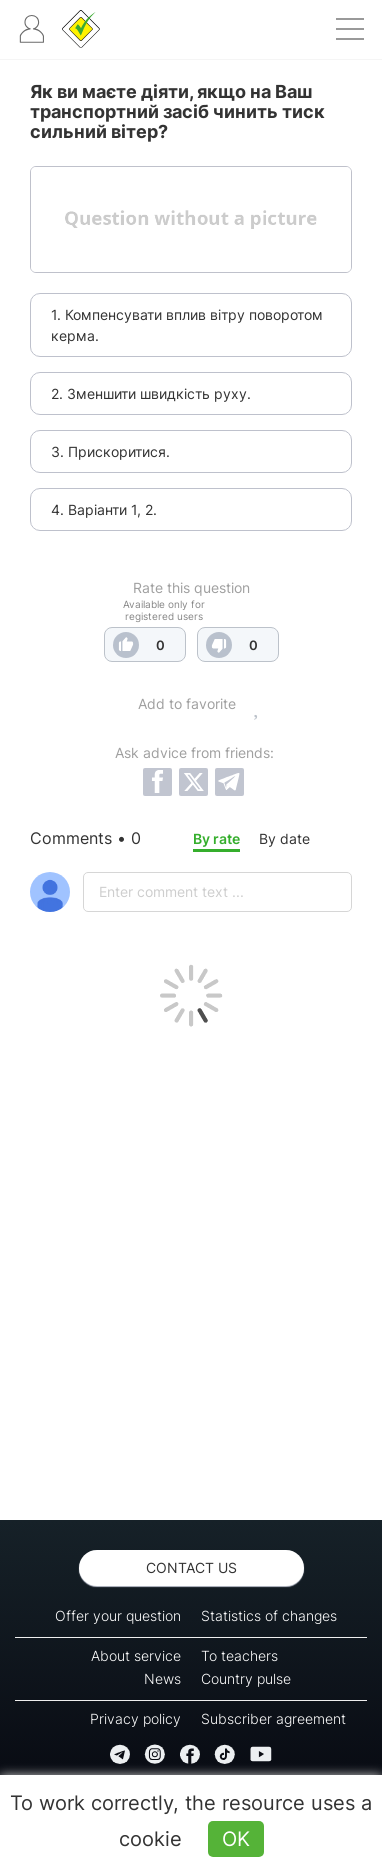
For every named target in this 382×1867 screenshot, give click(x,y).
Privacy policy (135, 1718)
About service (136, 1655)
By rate (216, 838)
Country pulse (246, 1678)
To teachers (239, 1655)
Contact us (191, 1567)
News (162, 1678)
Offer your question (118, 1615)
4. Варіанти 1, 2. (104, 509)
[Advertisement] (191, 1268)
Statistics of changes (269, 1615)
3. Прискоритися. (110, 451)
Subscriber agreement (273, 1718)
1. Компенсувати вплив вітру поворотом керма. (187, 325)
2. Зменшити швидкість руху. (151, 393)
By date (284, 838)
